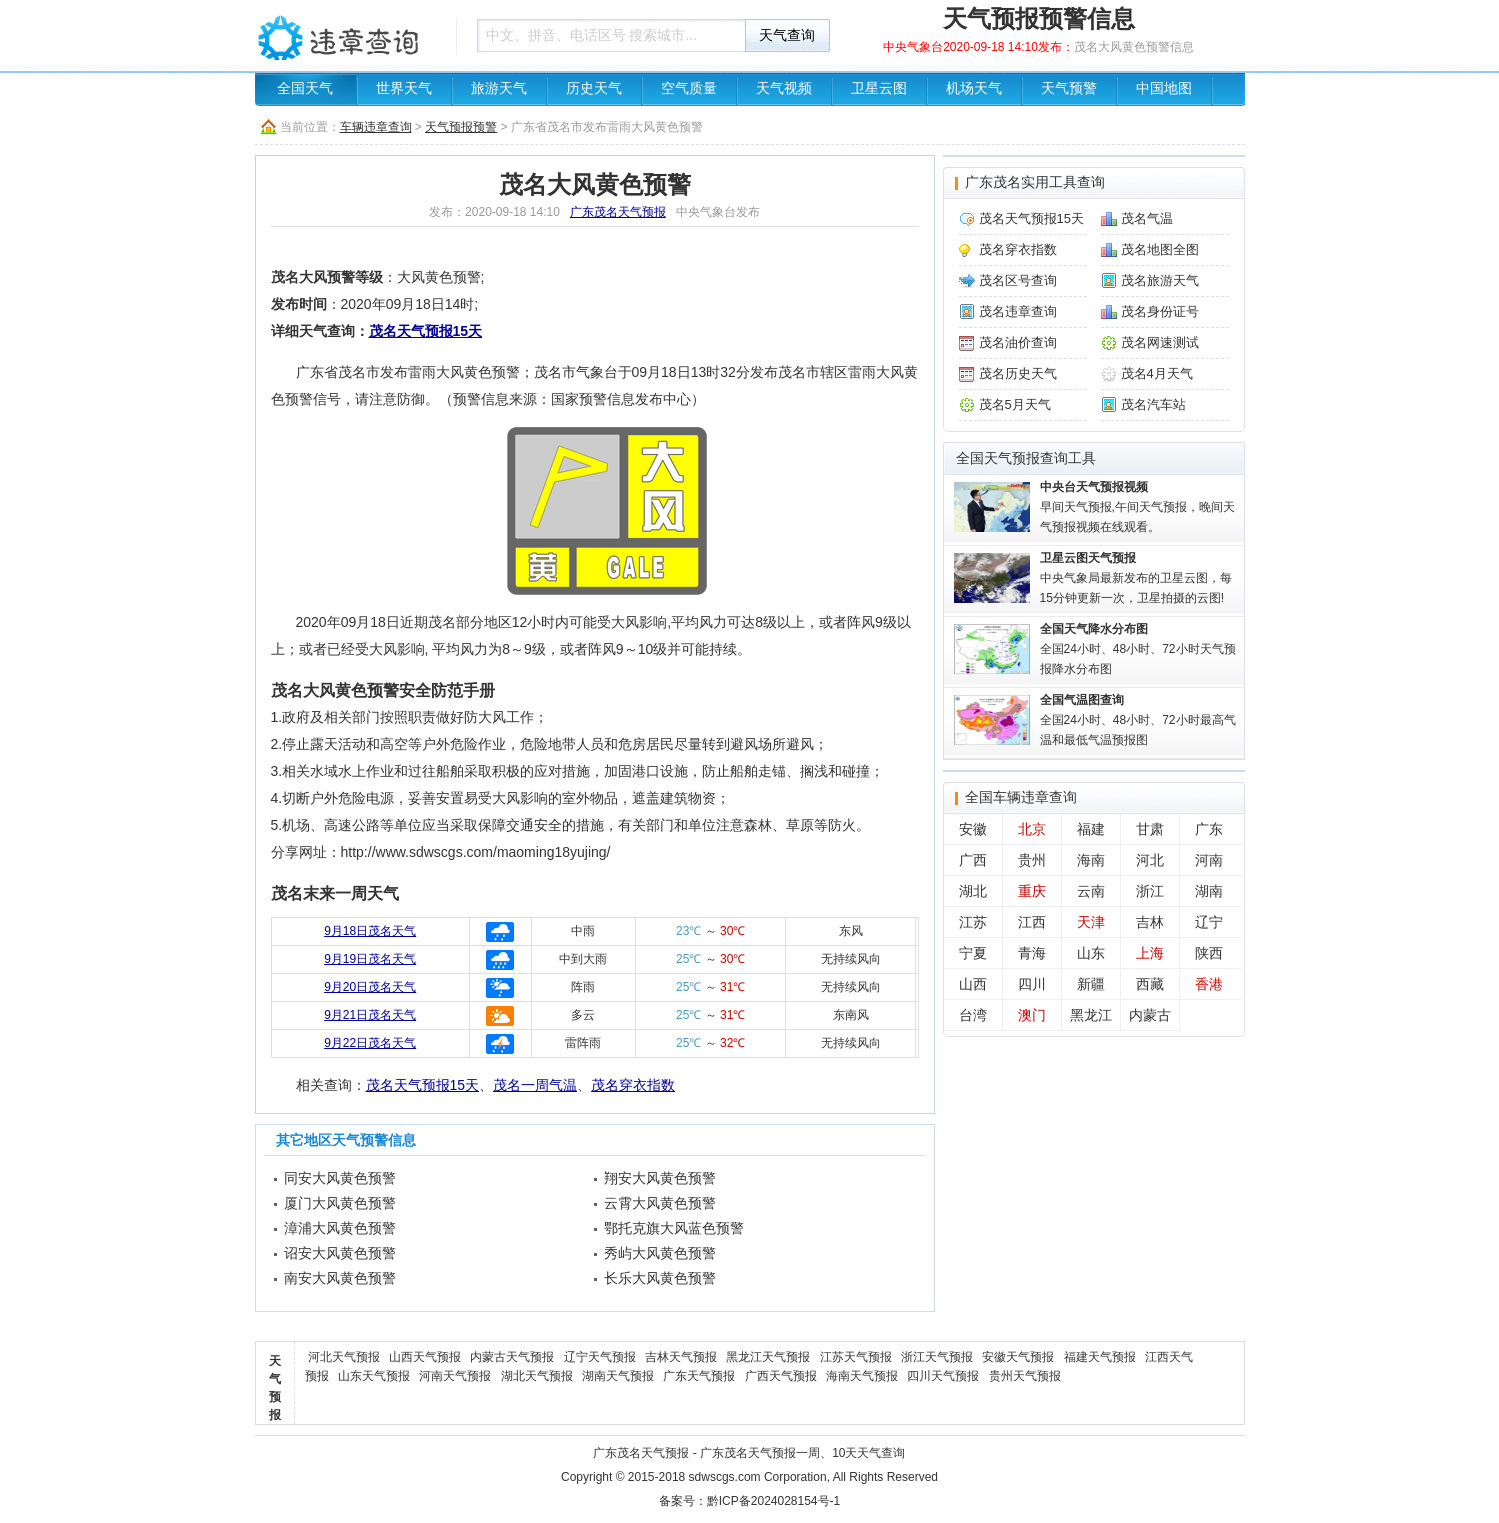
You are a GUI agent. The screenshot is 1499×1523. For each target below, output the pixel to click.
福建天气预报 (1100, 1357)
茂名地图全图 (1160, 249)
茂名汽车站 (1153, 404)
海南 (1091, 860)
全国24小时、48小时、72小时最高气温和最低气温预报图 (1138, 720)
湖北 (973, 891)
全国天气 (305, 88)
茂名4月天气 (1157, 373)
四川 (1032, 984)
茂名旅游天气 (1160, 280)
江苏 (973, 922)
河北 (1150, 860)
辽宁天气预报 (600, 1357)
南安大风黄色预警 (340, 1278)
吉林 (1150, 922)
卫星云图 (879, 88)
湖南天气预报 (618, 1376)
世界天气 (404, 88)
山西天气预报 (425, 1357)
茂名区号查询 (1018, 280)
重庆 (1032, 891)
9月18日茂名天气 (370, 931)
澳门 (1032, 1015)
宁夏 (973, 953)
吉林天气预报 (681, 1357)
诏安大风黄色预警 (340, 1253)
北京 (1032, 829)
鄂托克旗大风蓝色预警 (674, 1228)
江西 (1032, 922)
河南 (1209, 860)
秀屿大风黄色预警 (660, 1253)
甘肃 (1150, 829)
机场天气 (974, 88)
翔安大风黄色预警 (660, 1178)
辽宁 (1209, 922)
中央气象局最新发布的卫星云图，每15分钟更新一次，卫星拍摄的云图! (1136, 578)
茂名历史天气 (1018, 373)
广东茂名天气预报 (618, 212)
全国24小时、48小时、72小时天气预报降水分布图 (1138, 649)
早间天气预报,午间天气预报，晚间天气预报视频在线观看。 (1137, 507)
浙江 (1150, 891)
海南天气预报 (862, 1376)
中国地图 (1164, 88)
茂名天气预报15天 (426, 331)
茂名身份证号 (1160, 311)
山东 (1091, 953)
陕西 (1209, 953)
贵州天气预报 (1025, 1376)
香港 (1209, 984)
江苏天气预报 (856, 1357)
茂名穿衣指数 (633, 1085)
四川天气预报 (943, 1376)
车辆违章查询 (350, 35)
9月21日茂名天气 (370, 1015)
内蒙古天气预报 (512, 1357)
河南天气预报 (455, 1376)
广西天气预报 (781, 1376)
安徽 (973, 829)
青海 (1032, 953)
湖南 (1209, 891)
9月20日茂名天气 (370, 987)
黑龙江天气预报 (768, 1357)
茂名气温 (1147, 218)
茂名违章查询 (1018, 311)
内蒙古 (1150, 1015)
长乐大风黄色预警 (660, 1278)
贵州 (1032, 860)
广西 (973, 860)
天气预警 (1069, 88)
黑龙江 (1091, 1015)
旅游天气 (499, 88)
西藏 (1150, 984)
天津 (1091, 922)
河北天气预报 (344, 1357)
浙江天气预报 (937, 1357)
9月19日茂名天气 (370, 959)
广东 (1209, 829)
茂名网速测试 (1160, 342)
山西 (973, 984)
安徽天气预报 (1018, 1357)
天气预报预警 (461, 127)
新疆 (1091, 984)
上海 (1150, 953)
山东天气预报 (374, 1376)
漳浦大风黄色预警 (340, 1228)
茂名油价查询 (1018, 342)
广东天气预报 (699, 1376)
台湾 (973, 1015)
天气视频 (784, 88)
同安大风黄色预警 (340, 1178)
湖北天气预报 (537, 1376)
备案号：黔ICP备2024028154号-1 (749, 1501)
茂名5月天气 (1015, 404)
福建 (1091, 829)
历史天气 (594, 88)
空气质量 (689, 88)
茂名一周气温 (535, 1085)
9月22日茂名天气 (370, 1043)
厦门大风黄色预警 (340, 1203)
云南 (1091, 891)
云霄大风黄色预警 (660, 1203)
